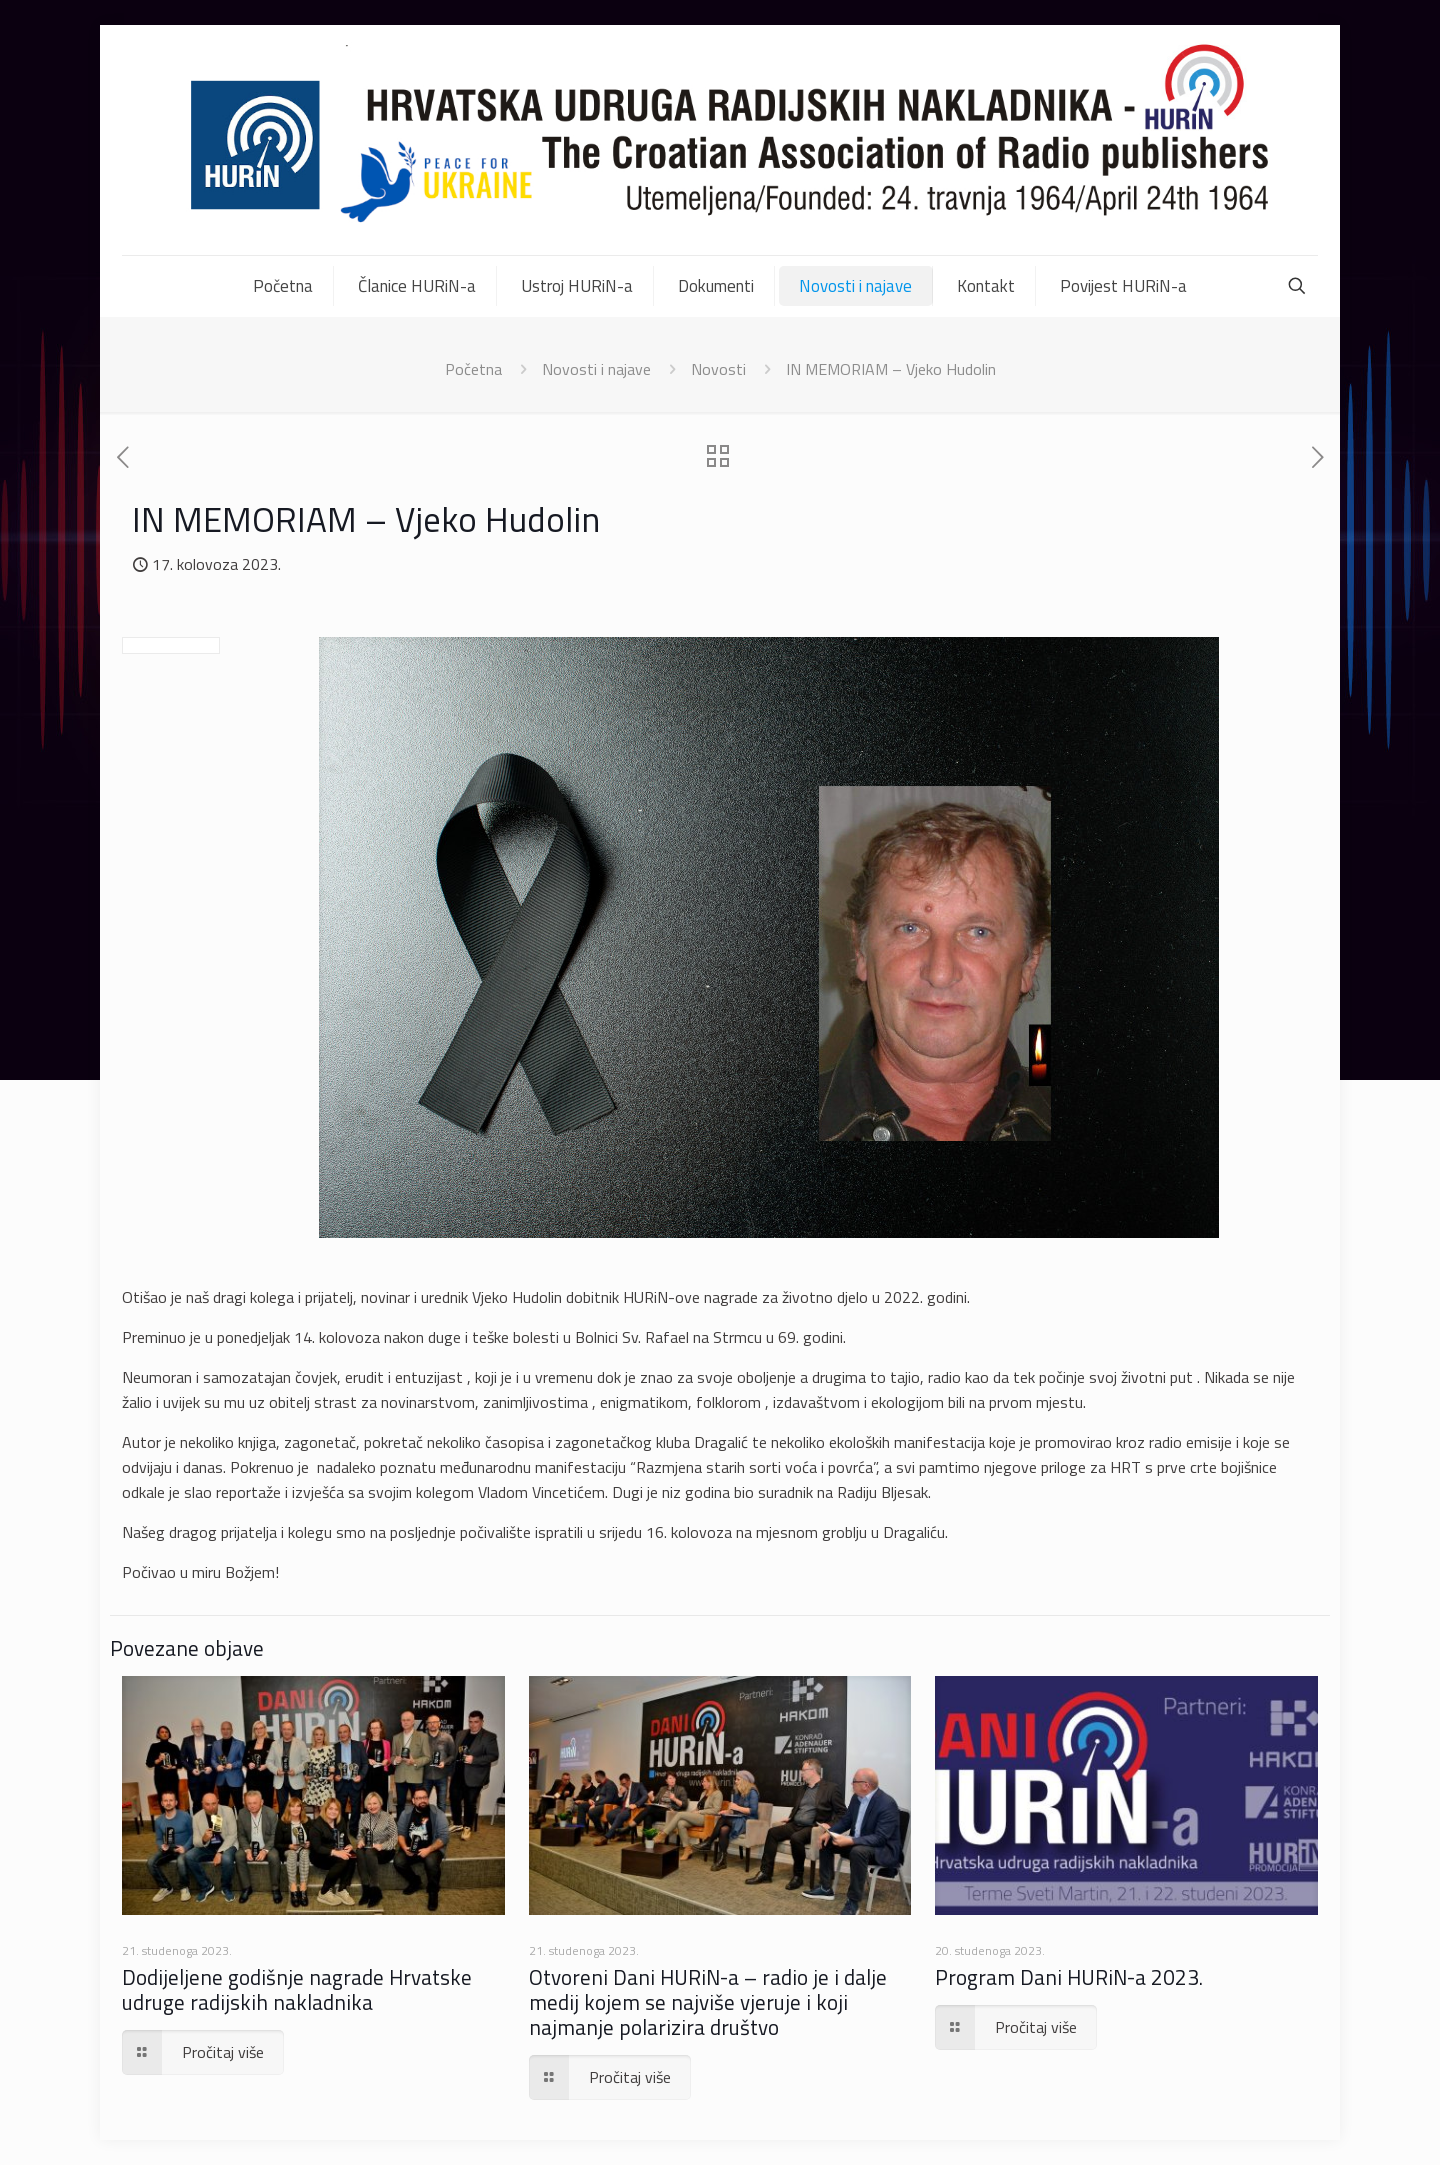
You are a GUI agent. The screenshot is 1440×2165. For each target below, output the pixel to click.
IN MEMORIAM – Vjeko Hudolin (891, 369)
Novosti (718, 369)
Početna (473, 369)
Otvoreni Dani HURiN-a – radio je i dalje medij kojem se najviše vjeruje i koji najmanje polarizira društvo (708, 2002)
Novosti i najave (596, 369)
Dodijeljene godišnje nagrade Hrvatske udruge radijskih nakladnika (297, 1989)
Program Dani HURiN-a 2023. (1069, 1977)
